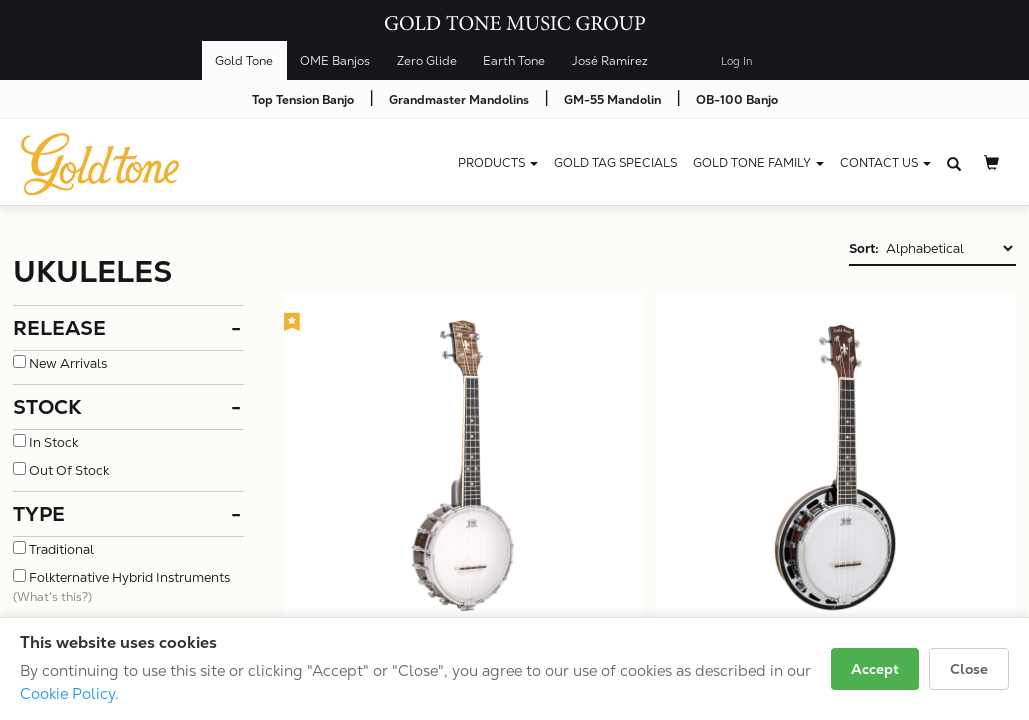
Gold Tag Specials (615, 163)
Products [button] (498, 163)
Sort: (864, 248)
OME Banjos (335, 61)
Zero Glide (427, 61)
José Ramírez (610, 61)
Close (969, 669)
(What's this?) (52, 597)
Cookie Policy (67, 693)
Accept (875, 669)
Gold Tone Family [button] (758, 163)
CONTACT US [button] (885, 163)
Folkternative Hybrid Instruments (129, 577)
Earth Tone (514, 61)
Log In (736, 61)
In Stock (53, 442)
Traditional (61, 549)
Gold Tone (244, 61)
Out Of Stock (69, 470)
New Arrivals (68, 363)
